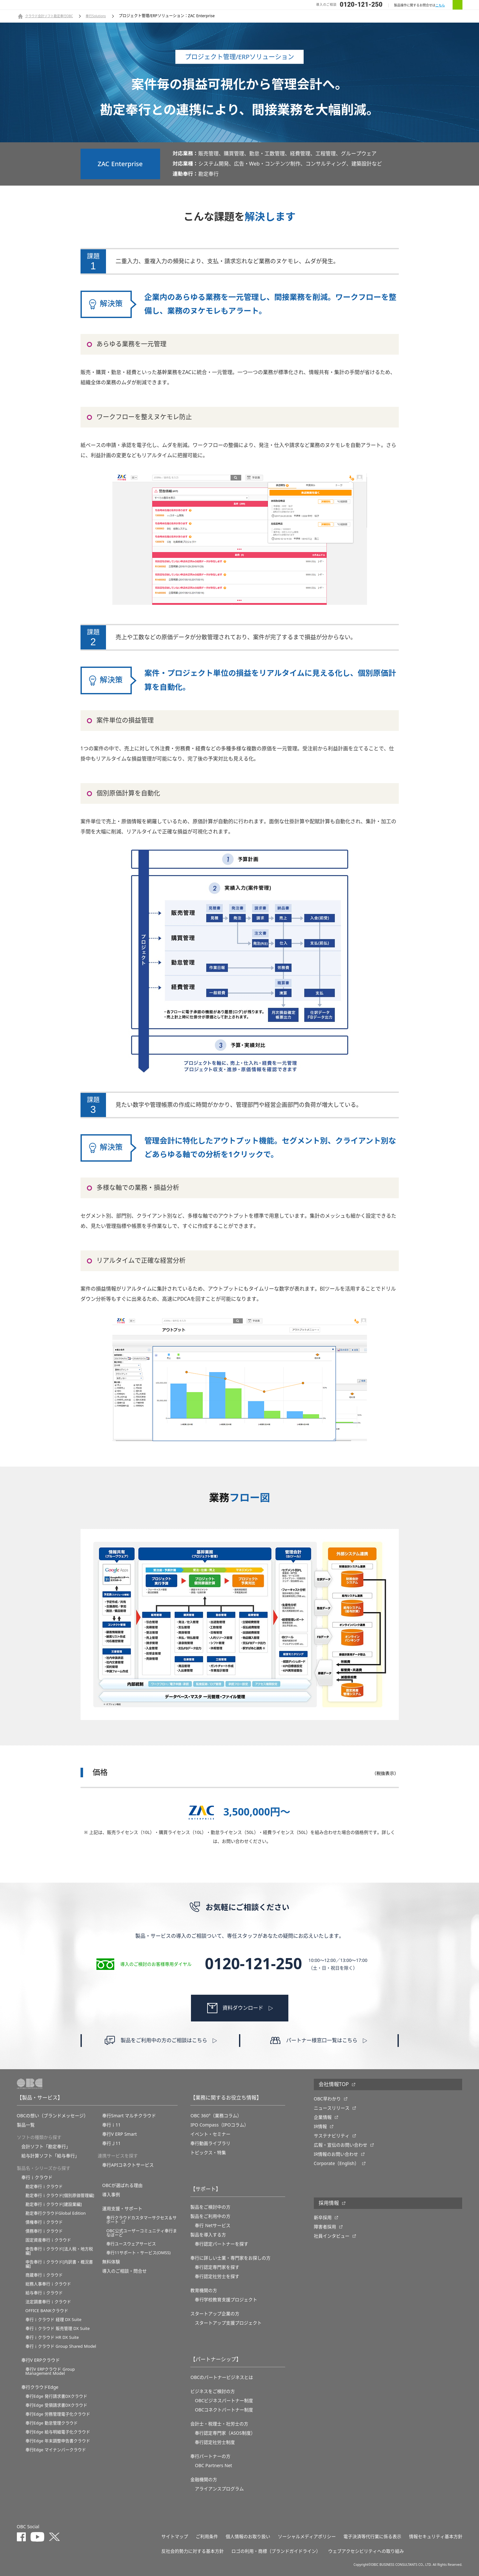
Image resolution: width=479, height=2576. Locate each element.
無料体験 (111, 2262)
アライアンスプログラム (219, 2489)
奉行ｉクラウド (37, 2177)
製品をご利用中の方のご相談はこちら (164, 2040)
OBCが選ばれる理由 (122, 2185)
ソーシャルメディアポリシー (307, 2536)
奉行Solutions (96, 16)
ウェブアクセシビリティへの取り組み (366, 2551)
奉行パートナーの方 (210, 2456)
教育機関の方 (203, 2290)
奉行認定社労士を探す (217, 2276)
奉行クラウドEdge (40, 2387)
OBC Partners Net (213, 2465)
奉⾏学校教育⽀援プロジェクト (226, 2299)
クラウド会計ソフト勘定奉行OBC (49, 16)
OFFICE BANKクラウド (46, 2311)
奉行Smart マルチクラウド (129, 2115)
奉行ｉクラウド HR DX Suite (52, 2337)
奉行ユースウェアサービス (131, 2244)
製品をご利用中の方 (210, 2216)
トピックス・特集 (208, 2152)
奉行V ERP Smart (119, 2134)
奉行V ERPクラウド (40, 2360)
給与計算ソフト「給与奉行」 (50, 2156)
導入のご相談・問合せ (124, 2271)
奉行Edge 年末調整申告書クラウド (57, 2441)
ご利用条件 (207, 2536)
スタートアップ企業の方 (214, 2313)
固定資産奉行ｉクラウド (48, 2240)
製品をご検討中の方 (210, 2207)
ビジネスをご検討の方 (212, 2391)
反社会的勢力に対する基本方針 (192, 2551)
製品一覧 (26, 2125)
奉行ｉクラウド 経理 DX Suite (53, 2320)
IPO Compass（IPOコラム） (219, 2125)
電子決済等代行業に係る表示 (372, 2536)
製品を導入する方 (208, 2235)
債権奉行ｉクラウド (44, 2222)
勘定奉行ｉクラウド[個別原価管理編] (60, 2195)
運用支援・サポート (122, 2208)
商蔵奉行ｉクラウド (44, 2275)
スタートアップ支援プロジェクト (228, 2323)
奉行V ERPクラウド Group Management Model (50, 2371)
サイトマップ (174, 2536)
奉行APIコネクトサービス (128, 2165)
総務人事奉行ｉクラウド (48, 2284)
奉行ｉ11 (111, 2125)
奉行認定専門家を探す (217, 2267)
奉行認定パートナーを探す (221, 2244)
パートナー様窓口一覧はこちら (321, 2040)
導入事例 (111, 2194)
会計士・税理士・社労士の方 (219, 2424)
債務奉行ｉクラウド (44, 2231)
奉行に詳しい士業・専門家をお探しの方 (230, 2258)
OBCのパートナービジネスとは (221, 2377)
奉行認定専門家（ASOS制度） (225, 2433)
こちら (440, 5)
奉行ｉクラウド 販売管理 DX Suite (57, 2328)
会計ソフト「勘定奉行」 (45, 2146)
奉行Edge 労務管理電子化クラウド (57, 2414)
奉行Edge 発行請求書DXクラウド (56, 2396)
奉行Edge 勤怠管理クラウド (51, 2423)
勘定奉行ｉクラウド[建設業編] (53, 2204)
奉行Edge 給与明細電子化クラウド (57, 2432)
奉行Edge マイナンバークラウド (55, 2450)
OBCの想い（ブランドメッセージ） (52, 2115)
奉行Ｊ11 (111, 2143)
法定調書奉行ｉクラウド (48, 2302)
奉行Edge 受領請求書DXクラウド (56, 2405)
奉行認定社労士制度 (215, 2442)
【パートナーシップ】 (215, 2359)
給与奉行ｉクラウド (44, 2293)
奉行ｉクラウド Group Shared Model (60, 2346)
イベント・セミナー (210, 2134)
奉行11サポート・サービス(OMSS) (138, 2253)
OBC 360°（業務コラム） (216, 2115)
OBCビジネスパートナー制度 (224, 2400)
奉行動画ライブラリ (210, 2143)
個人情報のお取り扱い (248, 2536)
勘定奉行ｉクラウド (44, 2186)
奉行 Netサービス (212, 2225)
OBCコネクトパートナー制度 (224, 2410)
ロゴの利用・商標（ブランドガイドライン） (276, 2551)
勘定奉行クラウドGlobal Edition (55, 2213)
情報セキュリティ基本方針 (435, 2536)
